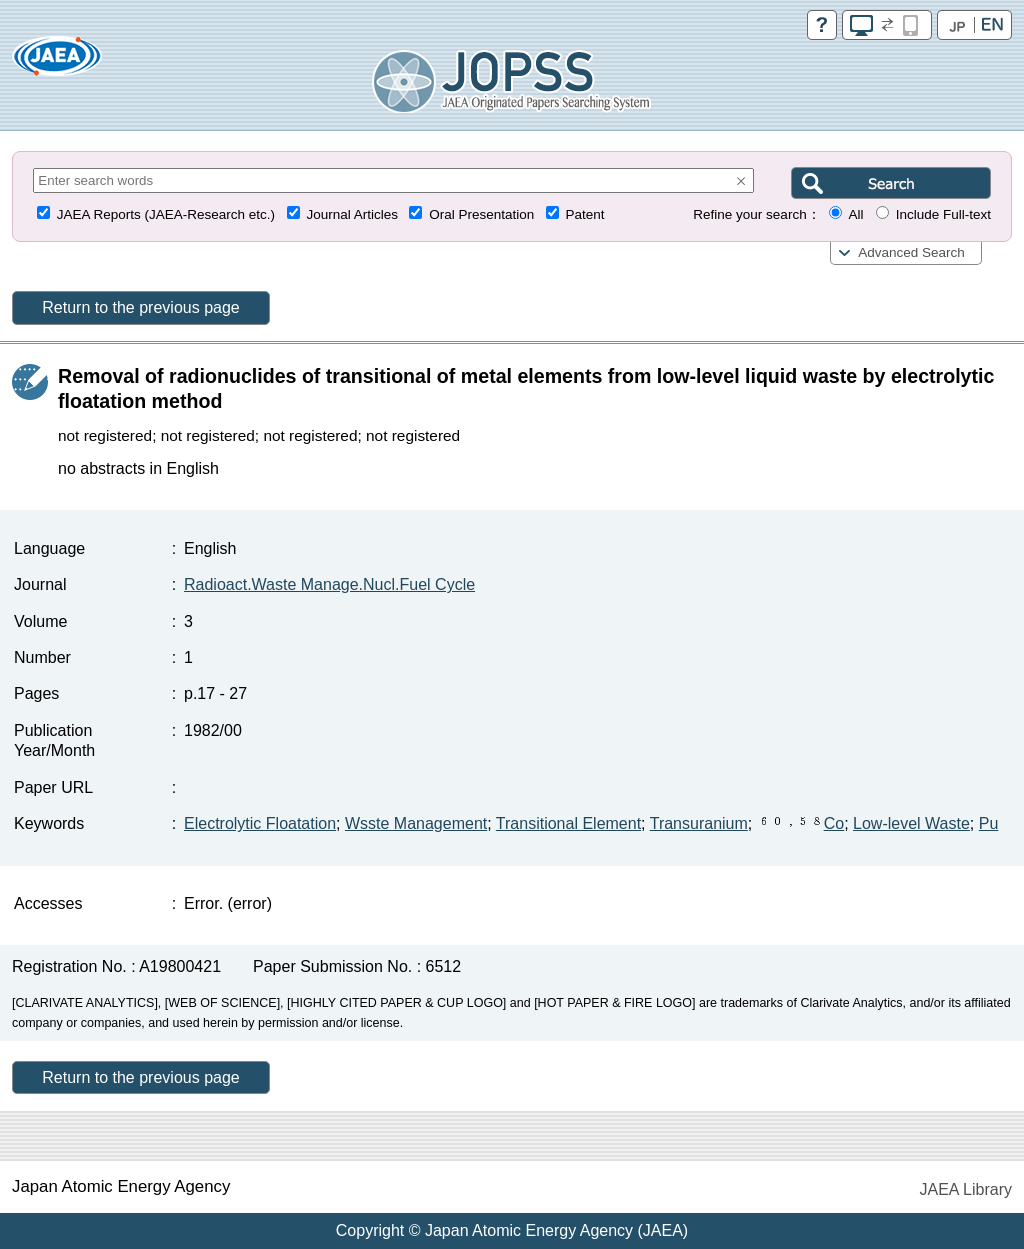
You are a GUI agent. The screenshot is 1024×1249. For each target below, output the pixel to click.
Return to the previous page (140, 307)
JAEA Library (966, 1189)
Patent (585, 214)
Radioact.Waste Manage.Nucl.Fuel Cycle (329, 584)
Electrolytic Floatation (260, 823)
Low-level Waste (911, 823)
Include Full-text (943, 214)
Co (800, 823)
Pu (989, 823)
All (855, 214)
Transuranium (699, 823)
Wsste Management (416, 823)
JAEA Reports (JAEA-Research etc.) (166, 214)
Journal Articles (352, 214)
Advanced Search (911, 252)
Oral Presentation (481, 214)
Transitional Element (568, 823)
